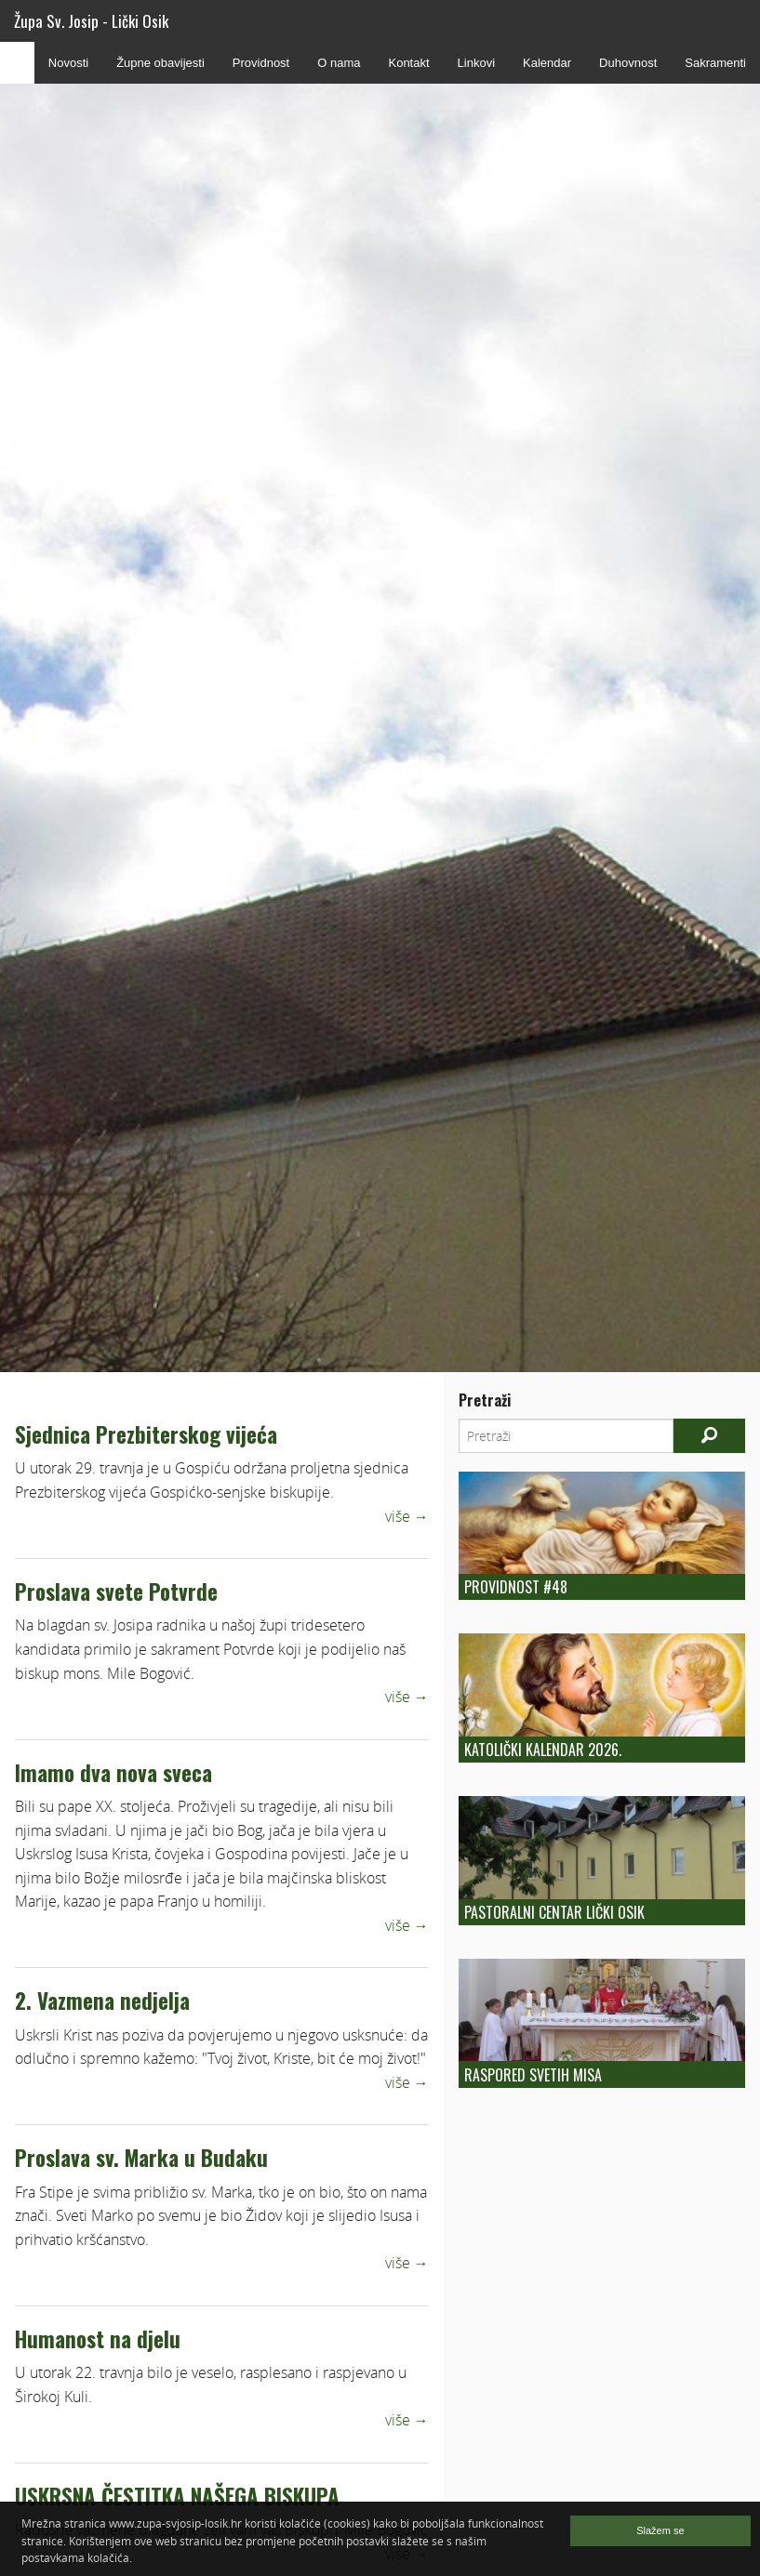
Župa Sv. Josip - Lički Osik (91, 21)
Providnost (261, 63)
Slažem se (660, 2530)
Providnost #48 (515, 1587)
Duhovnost (628, 63)
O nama (338, 63)
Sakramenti (715, 63)
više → (407, 1516)
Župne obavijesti (160, 63)
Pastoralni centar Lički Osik (554, 1912)
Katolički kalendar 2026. (542, 1749)
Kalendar (547, 63)
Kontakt (408, 63)
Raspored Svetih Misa (533, 2075)
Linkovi (476, 63)
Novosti (68, 63)
